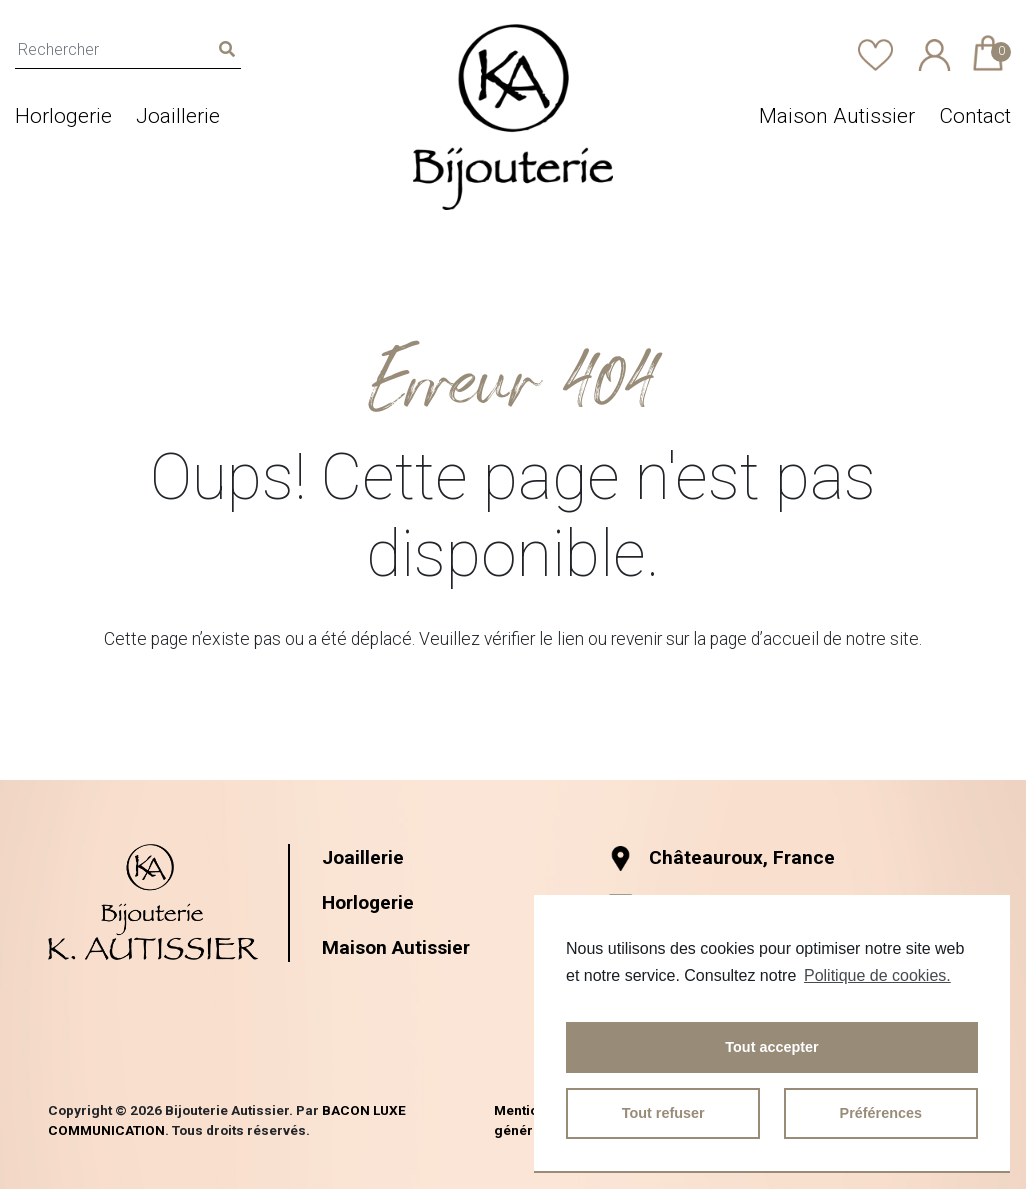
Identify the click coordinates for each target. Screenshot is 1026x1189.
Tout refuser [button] (663, 1113)
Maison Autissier (837, 116)
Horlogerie (63, 116)
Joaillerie (178, 116)
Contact (975, 116)
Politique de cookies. (877, 975)
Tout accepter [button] (771, 1047)
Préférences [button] (881, 1113)
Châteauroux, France (721, 857)
